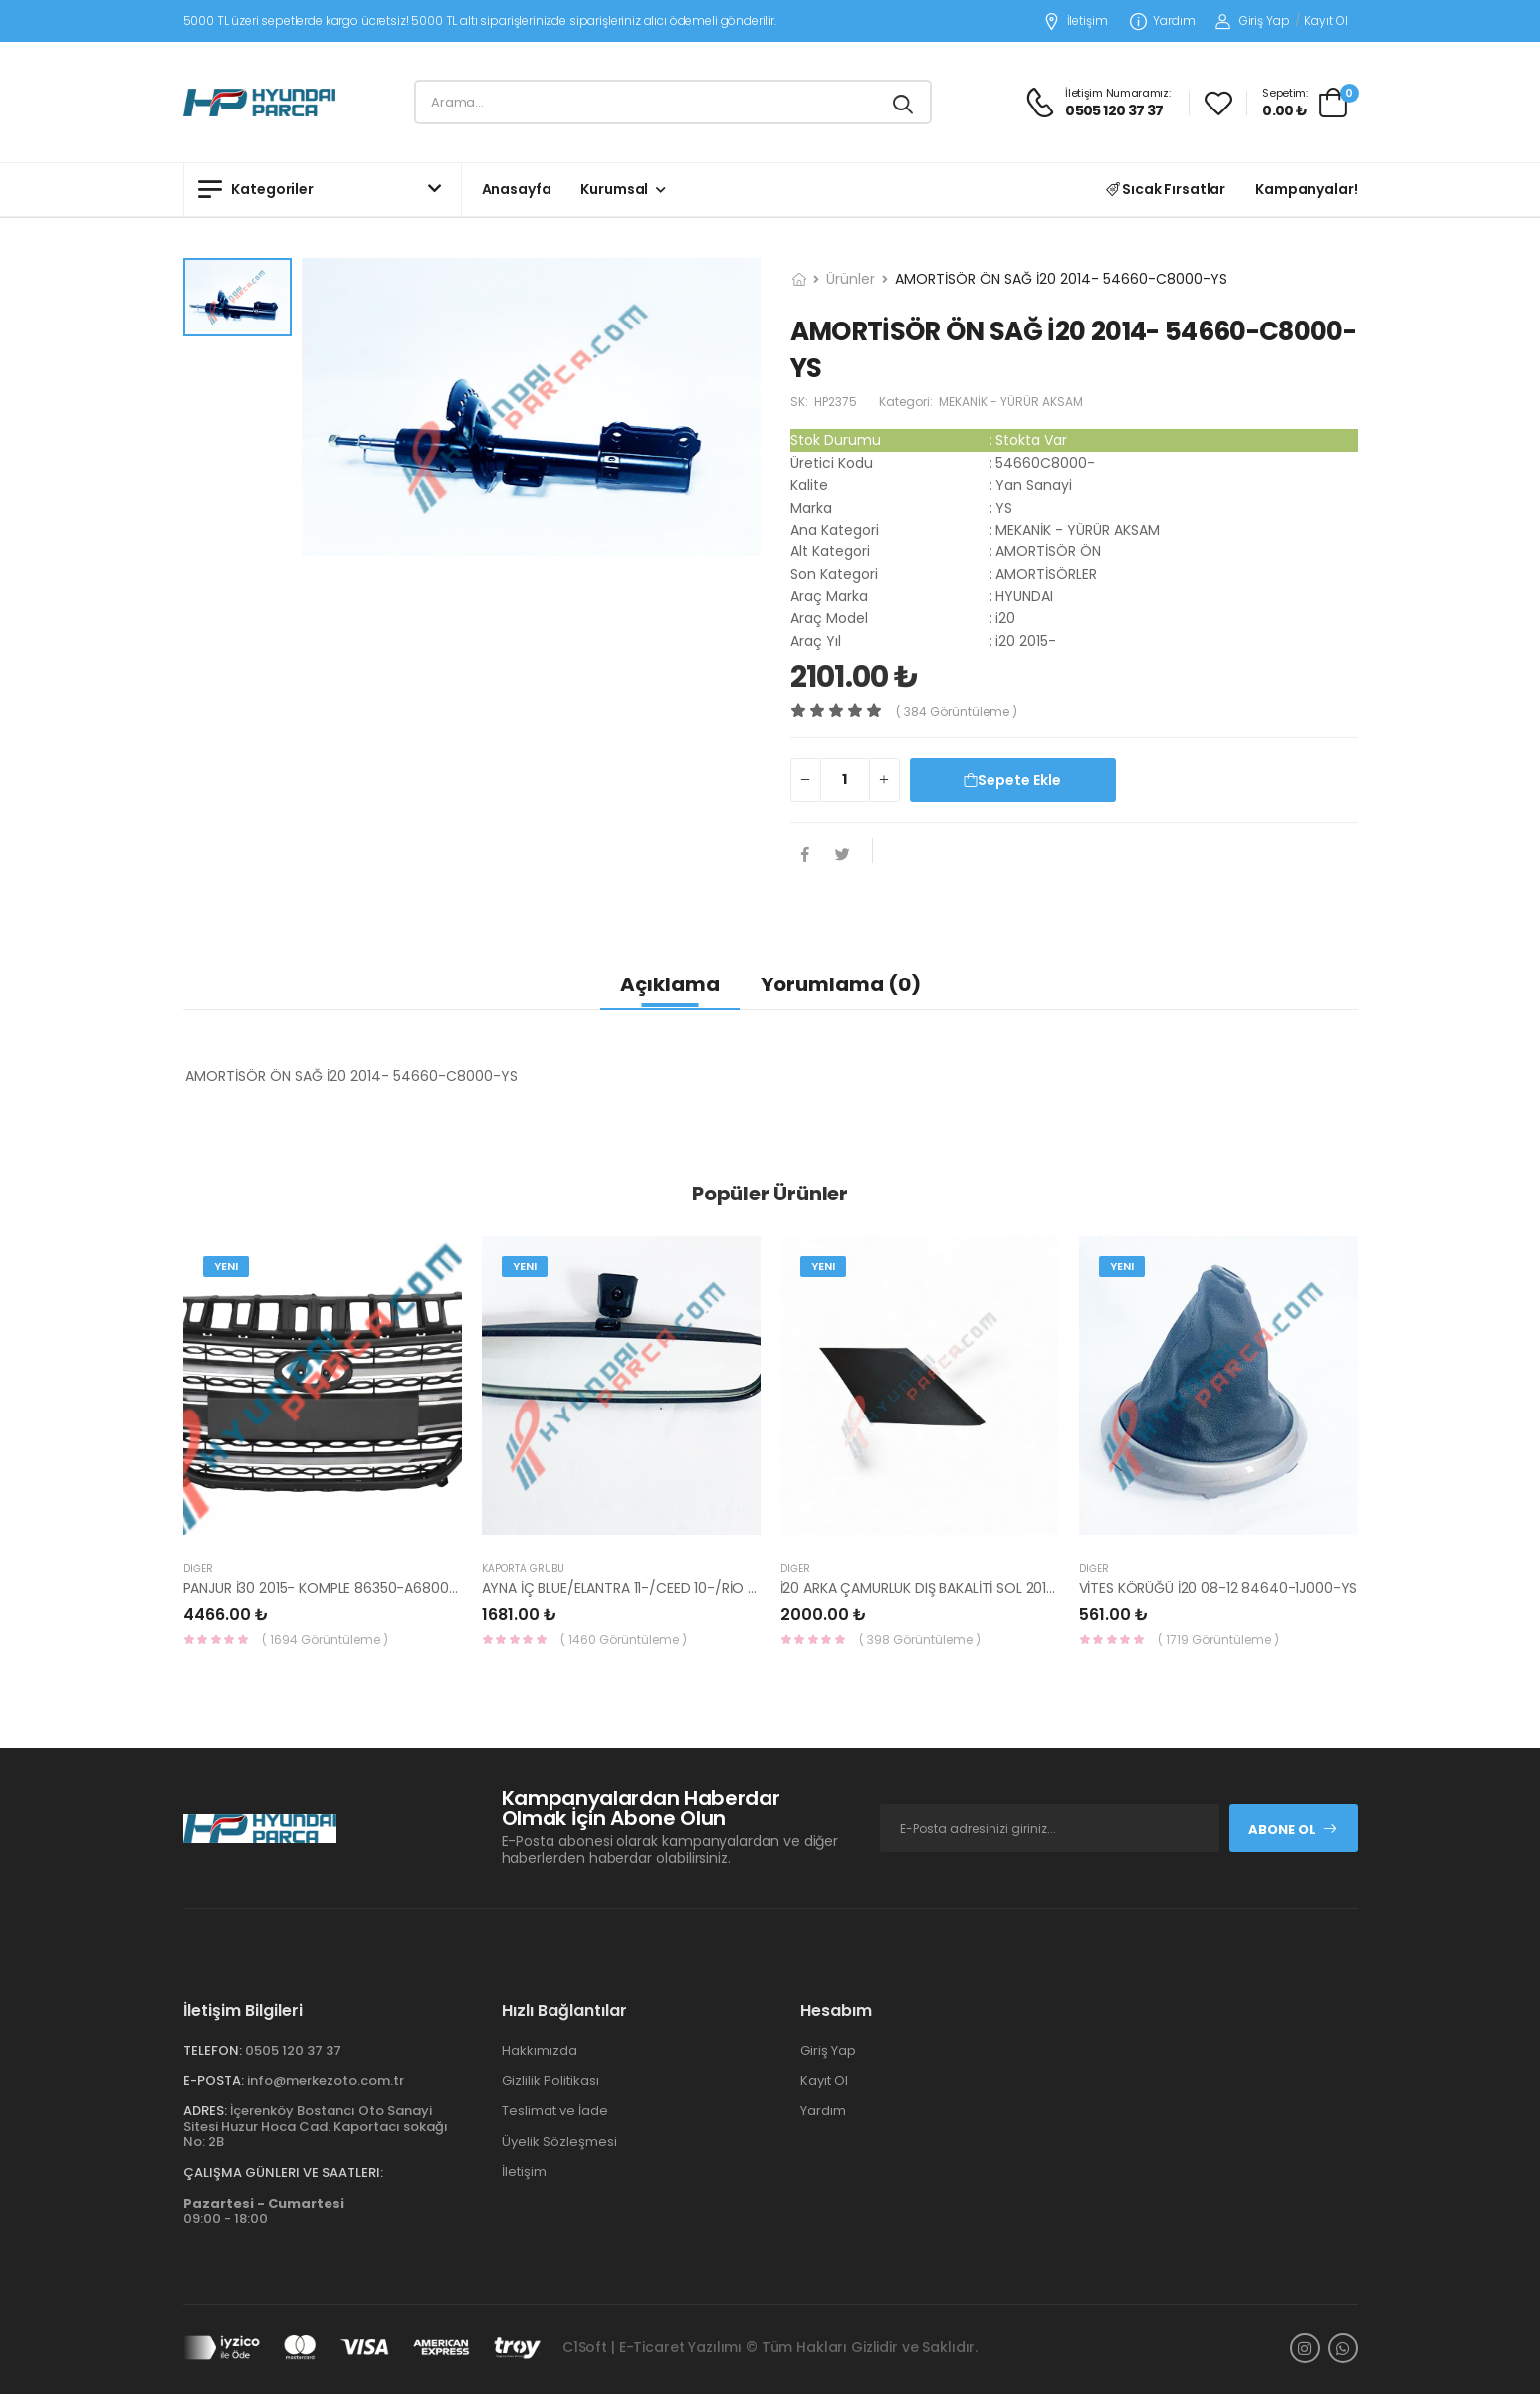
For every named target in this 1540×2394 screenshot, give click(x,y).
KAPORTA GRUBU (523, 1568)
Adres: (205, 2110)
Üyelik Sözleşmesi (559, 2141)
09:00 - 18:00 (263, 2211)
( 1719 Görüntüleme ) (1218, 1639)
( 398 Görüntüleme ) (920, 1639)
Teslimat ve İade (555, 2110)
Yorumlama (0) (841, 984)
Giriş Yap (1252, 20)
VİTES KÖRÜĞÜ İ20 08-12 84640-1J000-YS (1218, 1588)
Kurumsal (614, 189)
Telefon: (212, 2050)
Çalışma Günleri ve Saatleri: (283, 2172)
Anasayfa (516, 189)
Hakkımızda (539, 2050)
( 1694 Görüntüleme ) (325, 1639)
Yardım (1163, 21)
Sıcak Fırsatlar (1166, 189)
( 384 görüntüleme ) (956, 711)
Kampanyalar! (1306, 189)
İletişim (1075, 21)
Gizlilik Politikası (550, 2080)
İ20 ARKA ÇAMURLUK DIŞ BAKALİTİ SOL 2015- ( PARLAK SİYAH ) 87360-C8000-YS (1040, 1588)
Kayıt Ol (1325, 20)
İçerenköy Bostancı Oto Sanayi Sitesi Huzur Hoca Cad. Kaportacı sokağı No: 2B (315, 2126)
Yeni (226, 1266)
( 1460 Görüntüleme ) (623, 1639)
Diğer (198, 1568)
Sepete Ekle (1012, 780)
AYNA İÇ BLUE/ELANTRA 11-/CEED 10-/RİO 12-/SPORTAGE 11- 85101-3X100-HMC (734, 1588)
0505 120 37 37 (293, 2050)
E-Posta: (213, 2080)
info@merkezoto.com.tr (325, 2080)
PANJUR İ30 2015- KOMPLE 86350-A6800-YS (328, 1588)
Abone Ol (1293, 1829)
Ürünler (850, 279)
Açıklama (670, 984)
